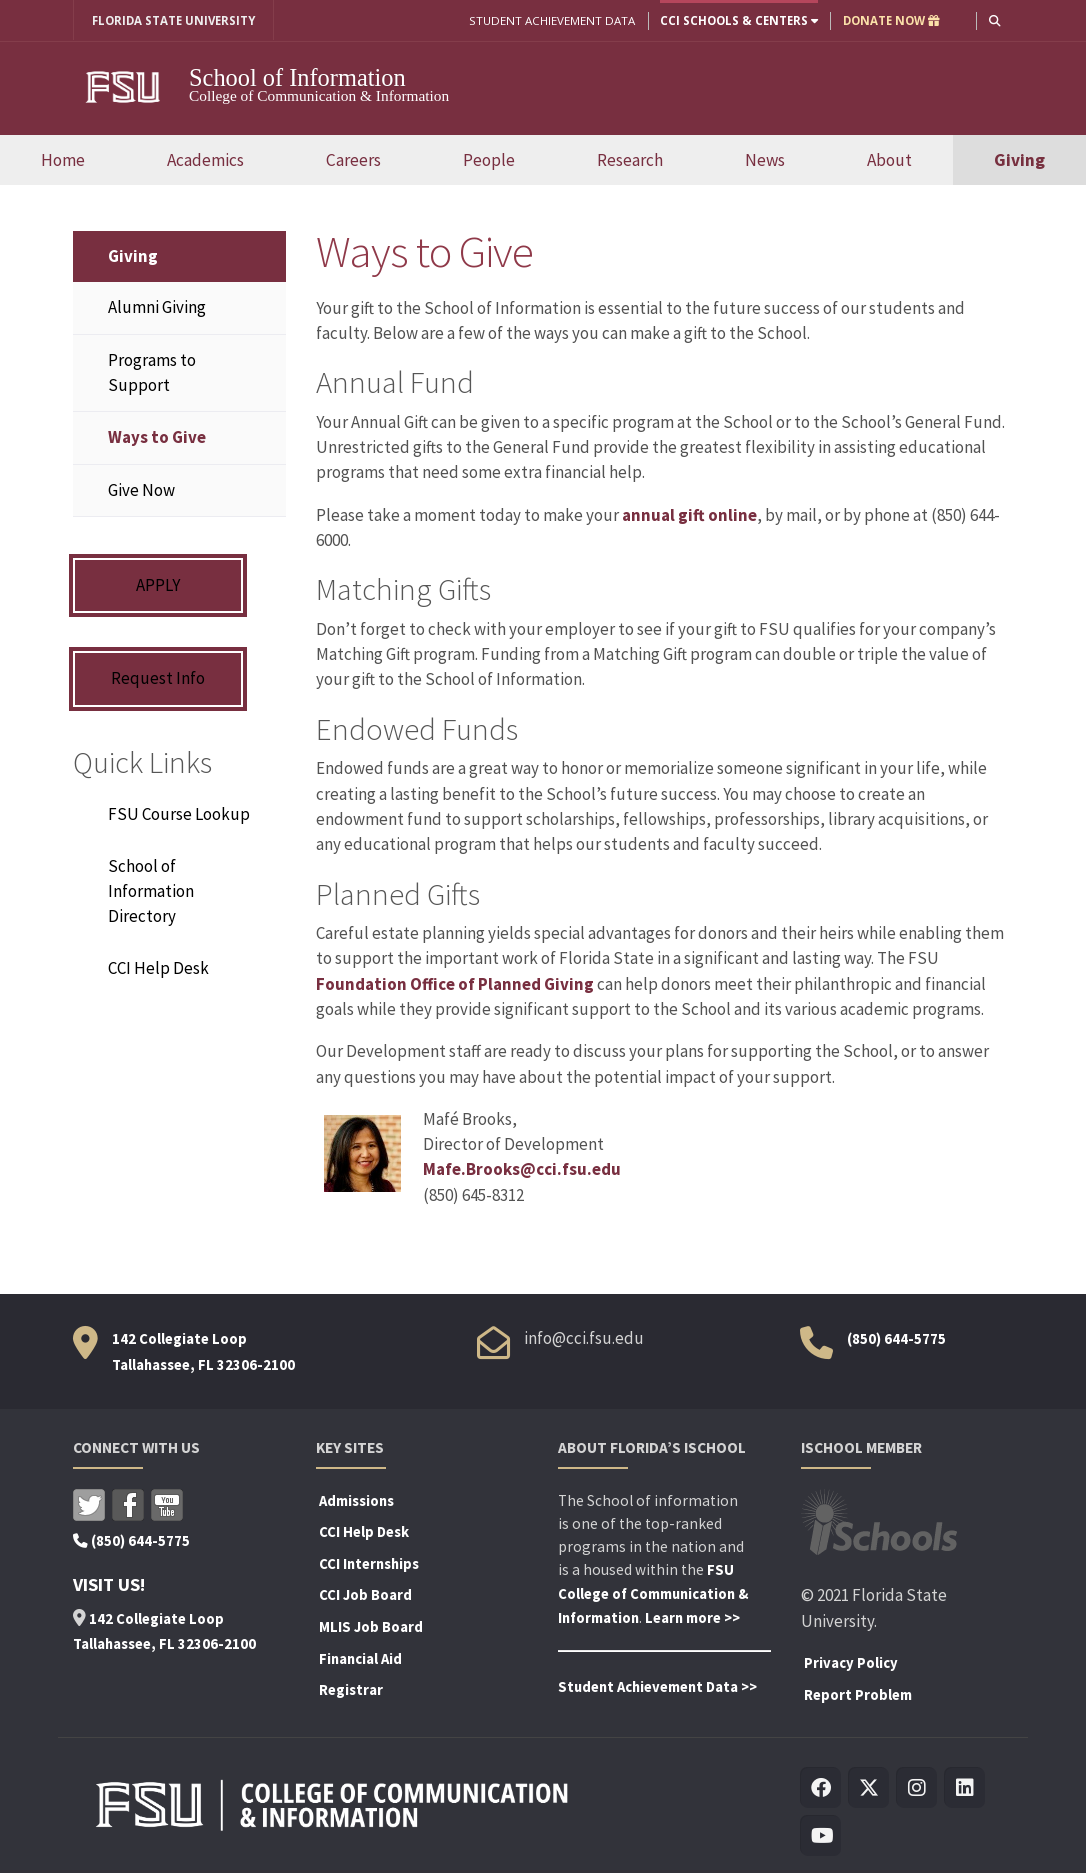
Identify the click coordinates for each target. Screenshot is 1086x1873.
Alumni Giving (157, 307)
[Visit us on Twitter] (869, 1788)
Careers (353, 160)
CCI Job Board (365, 1595)
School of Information (298, 77)
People (489, 160)
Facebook (128, 1505)
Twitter (89, 1505)
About (889, 160)
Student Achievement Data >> (657, 1687)
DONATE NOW (891, 20)
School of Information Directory (151, 891)
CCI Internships (369, 1564)
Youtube (167, 1505)
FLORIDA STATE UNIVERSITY (173, 20)
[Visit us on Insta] (917, 1788)
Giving (1019, 160)
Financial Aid (360, 1659)
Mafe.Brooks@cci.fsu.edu (522, 1169)
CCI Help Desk (158, 968)
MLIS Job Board (371, 1627)
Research (630, 160)
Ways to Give (157, 437)
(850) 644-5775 (896, 1339)
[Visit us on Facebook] (821, 1788)
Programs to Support (152, 372)
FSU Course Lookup (179, 814)
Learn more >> (692, 1618)
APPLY (158, 585)
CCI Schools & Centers (739, 20)
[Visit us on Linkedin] (965, 1788)
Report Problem (858, 1695)
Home (63, 160)
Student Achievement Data (552, 20)
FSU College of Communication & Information (653, 1594)
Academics (205, 160)
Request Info (158, 678)
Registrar (351, 1690)
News (765, 160)
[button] (995, 20)
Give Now (141, 490)
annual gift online (689, 515)
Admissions (356, 1501)
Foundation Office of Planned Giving (455, 984)
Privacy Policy (851, 1663)
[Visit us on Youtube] (821, 1836)
